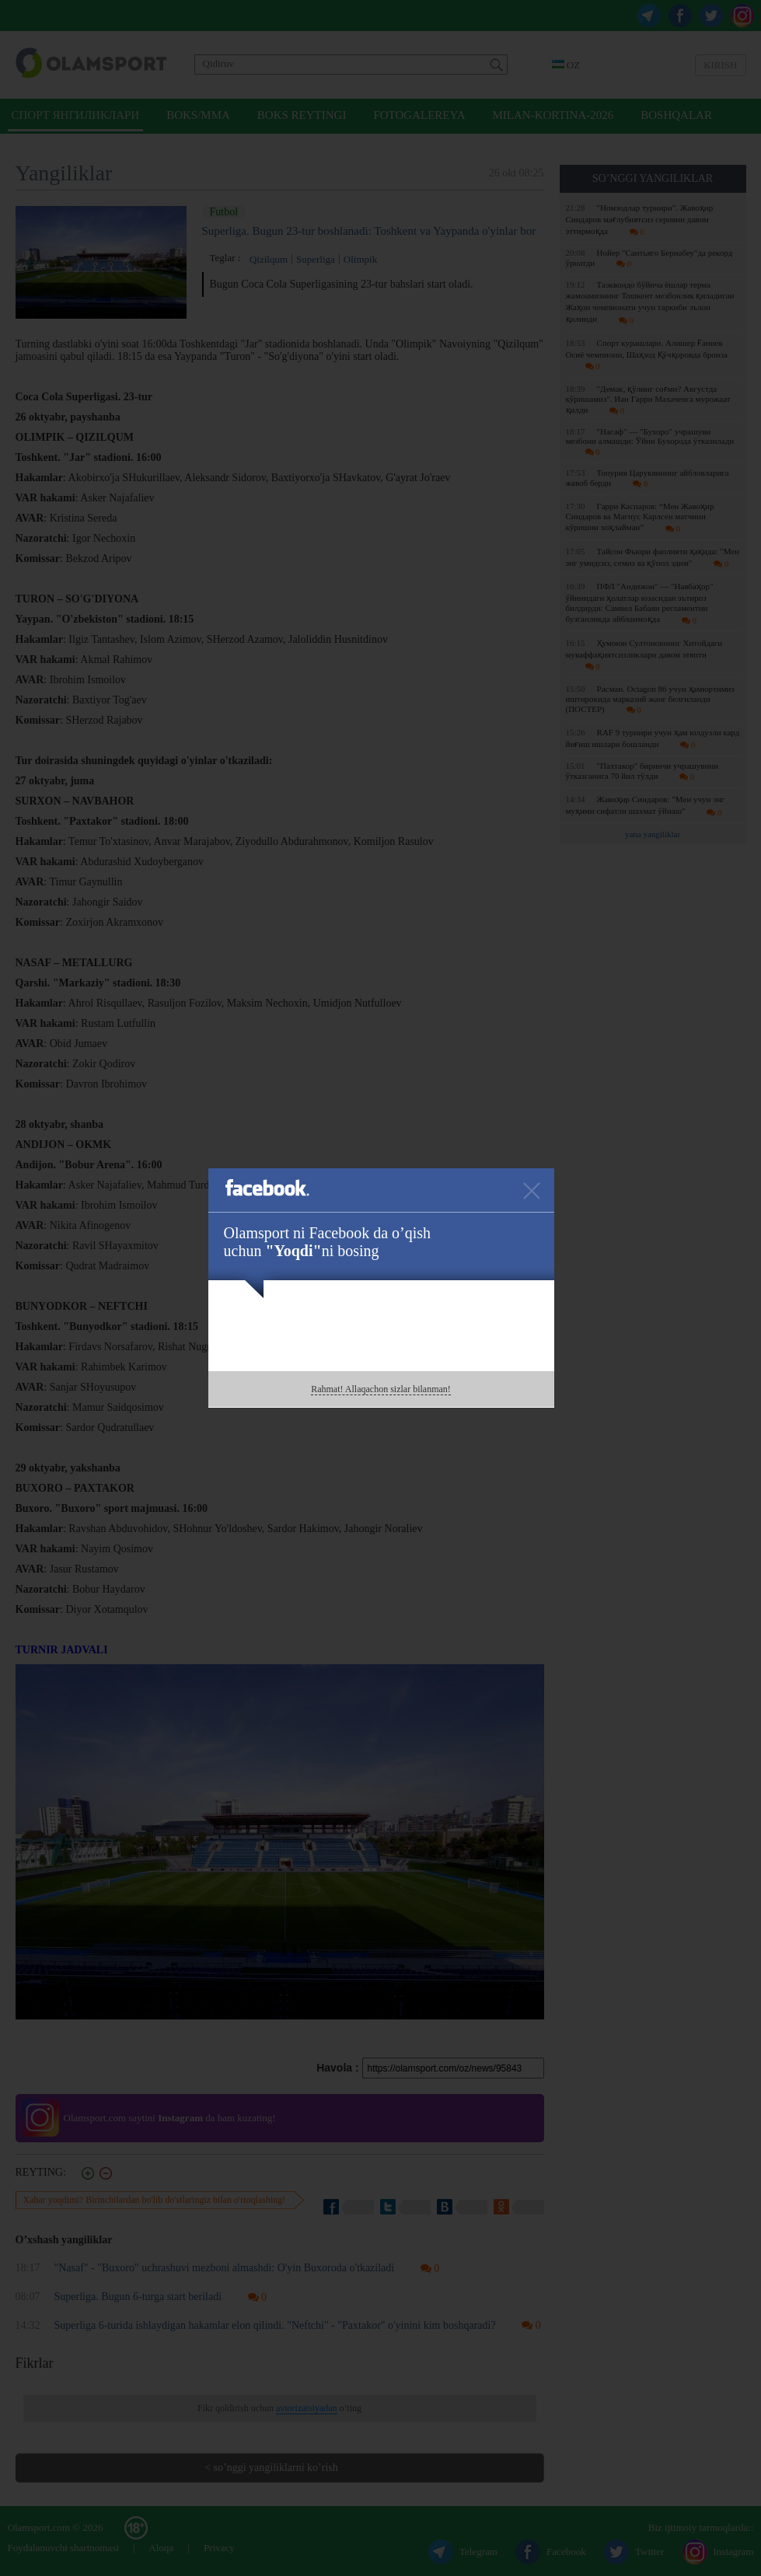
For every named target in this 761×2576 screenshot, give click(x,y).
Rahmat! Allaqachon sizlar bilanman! (381, 1389)
